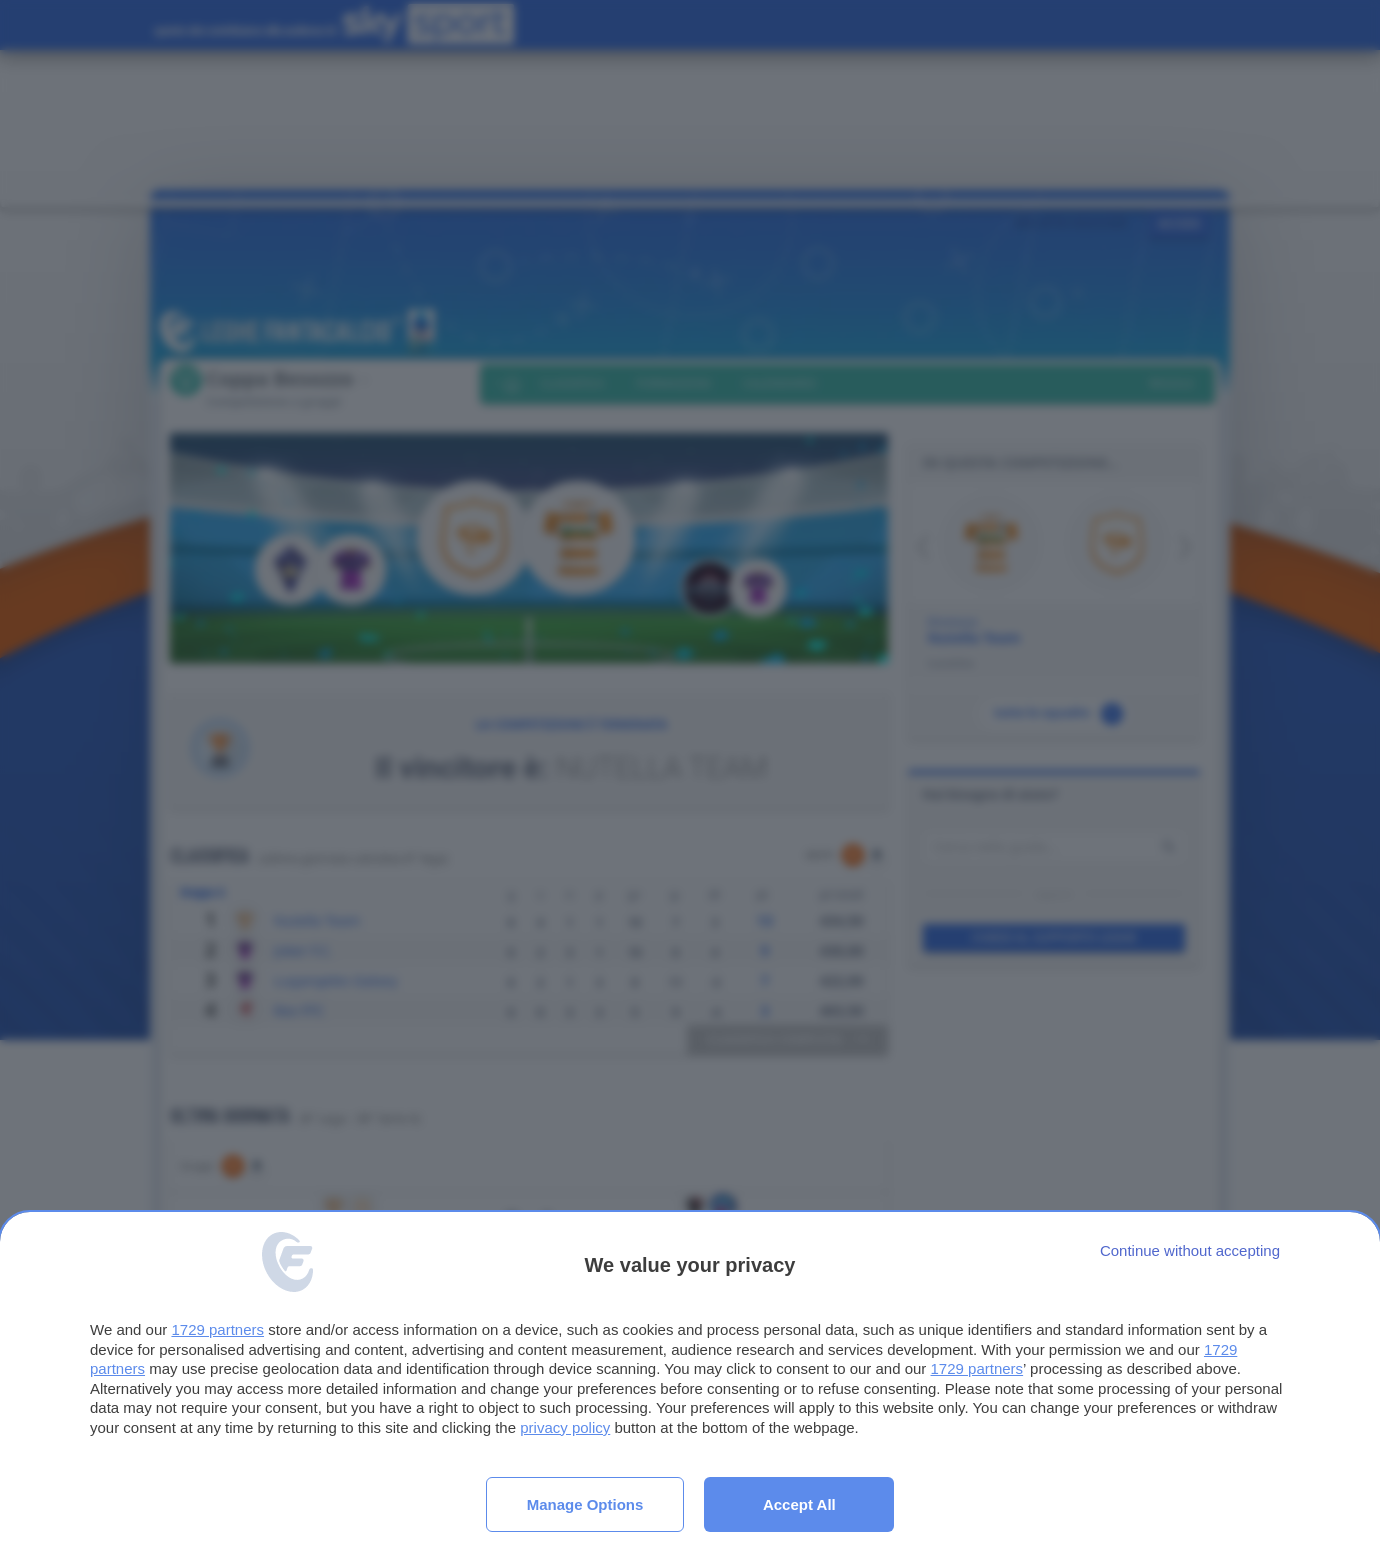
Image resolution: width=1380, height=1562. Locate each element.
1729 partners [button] (217, 1329)
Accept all (799, 1504)
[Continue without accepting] (1190, 1250)
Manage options (585, 1504)
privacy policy (565, 1427)
